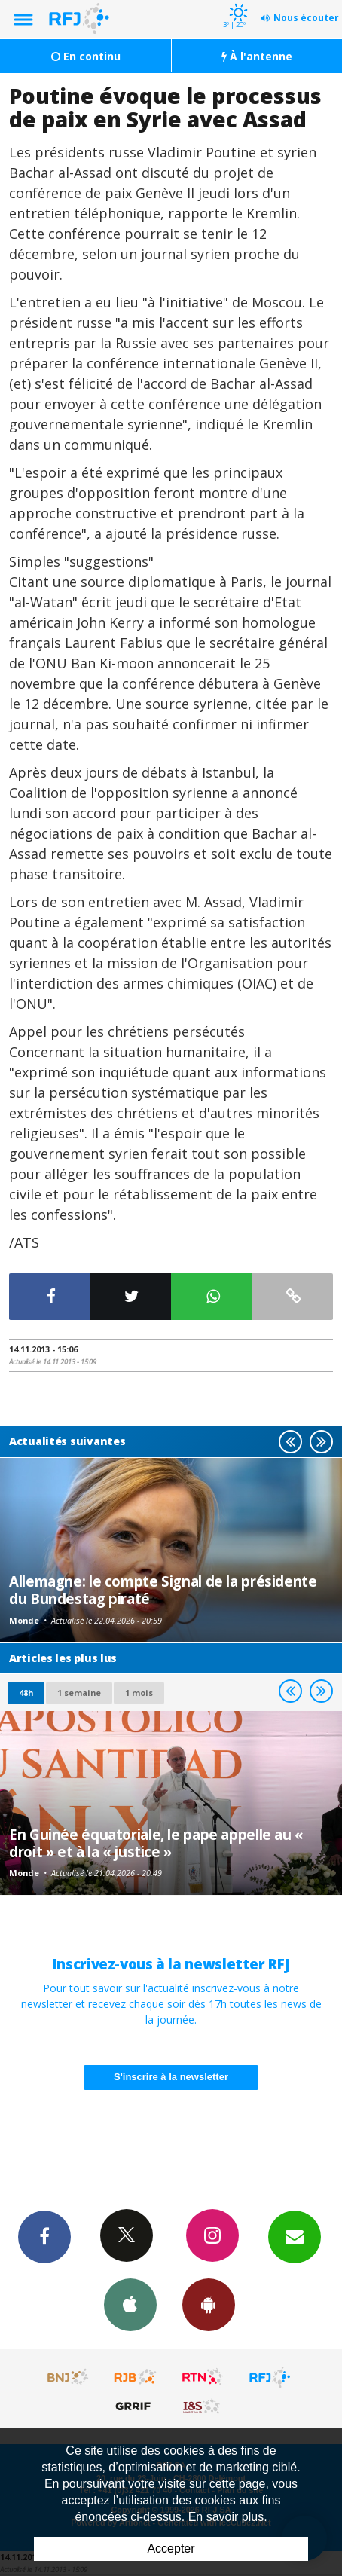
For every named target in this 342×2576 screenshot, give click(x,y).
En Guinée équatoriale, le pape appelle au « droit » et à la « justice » (156, 1842)
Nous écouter (306, 17)
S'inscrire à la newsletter (171, 2076)
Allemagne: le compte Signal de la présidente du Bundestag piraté (163, 1589)
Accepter (170, 2548)
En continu (86, 56)
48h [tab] (26, 1692)
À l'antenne (256, 56)
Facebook (44, 2236)
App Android (208, 2304)
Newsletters (294, 2236)
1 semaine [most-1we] (79, 1692)
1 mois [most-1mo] (139, 1692)
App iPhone (130, 2304)
